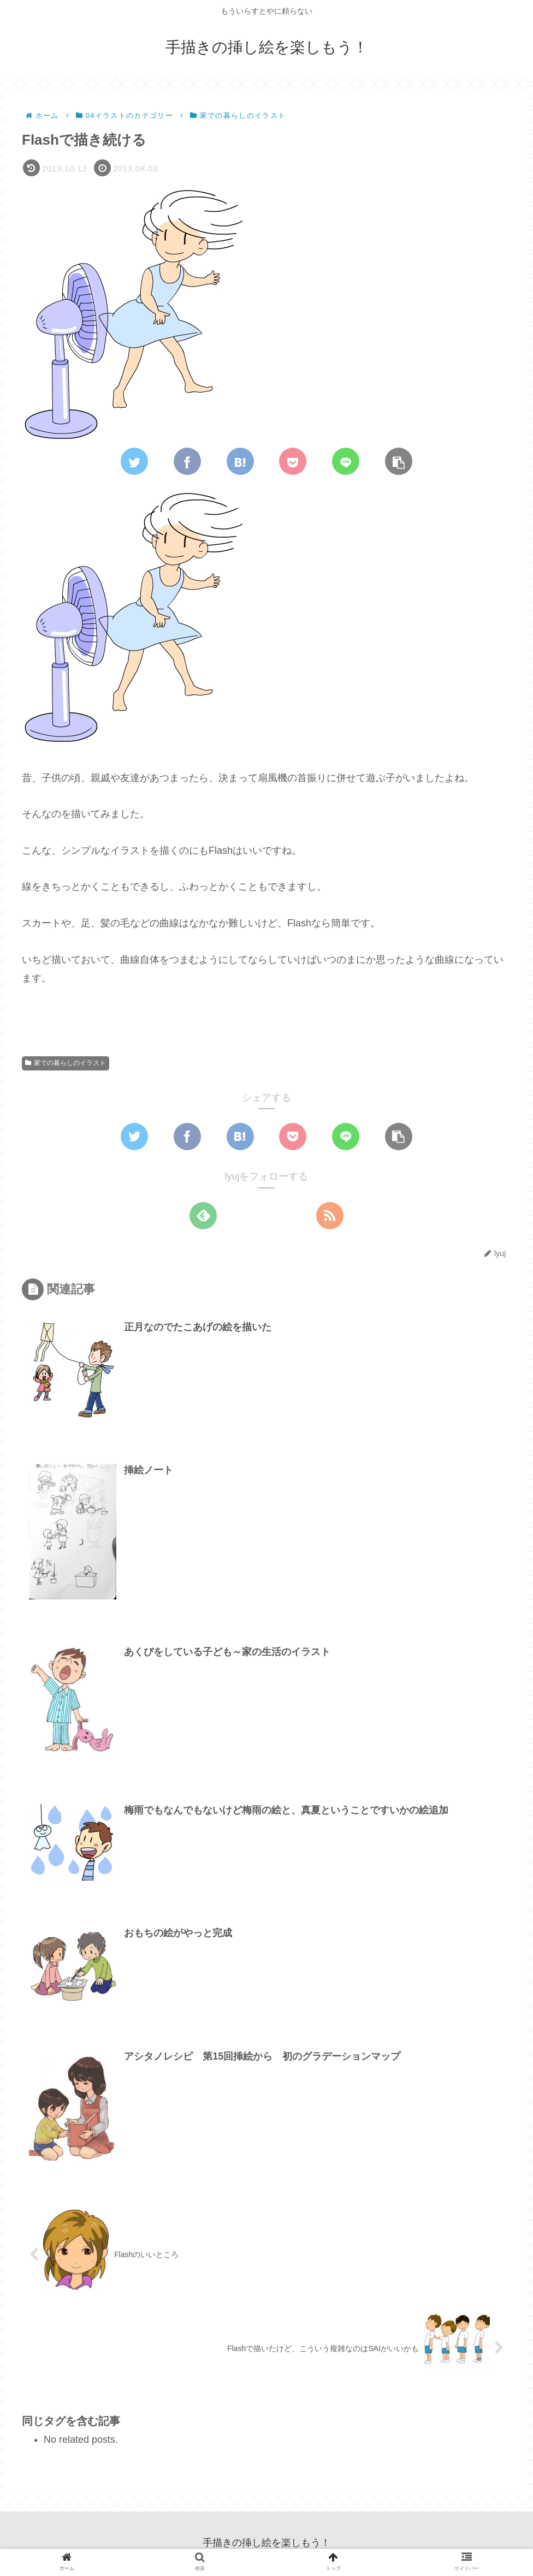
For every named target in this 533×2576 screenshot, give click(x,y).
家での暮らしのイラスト (65, 1063)
